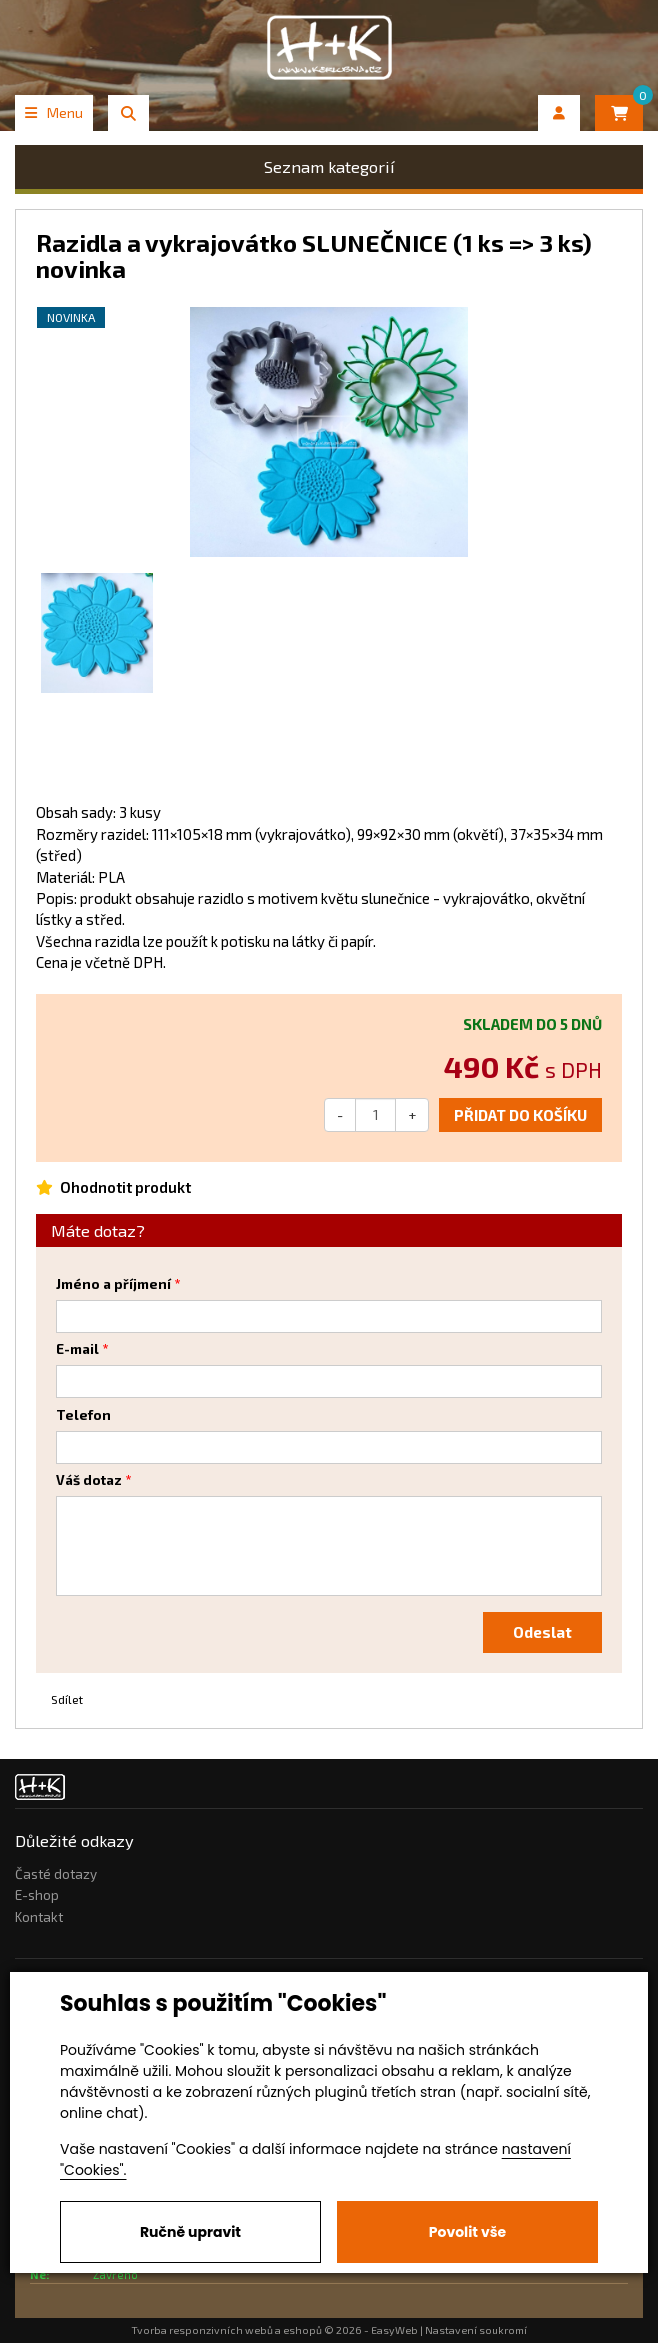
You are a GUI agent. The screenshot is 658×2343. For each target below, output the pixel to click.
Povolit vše (467, 2232)
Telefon (83, 1415)
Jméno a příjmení (113, 1284)
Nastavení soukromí (476, 2330)
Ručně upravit (190, 2232)
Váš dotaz (89, 1480)
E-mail (77, 1349)
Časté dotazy (56, 1874)
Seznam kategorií (329, 166)
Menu (54, 112)
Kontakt (39, 1917)
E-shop (37, 1895)
